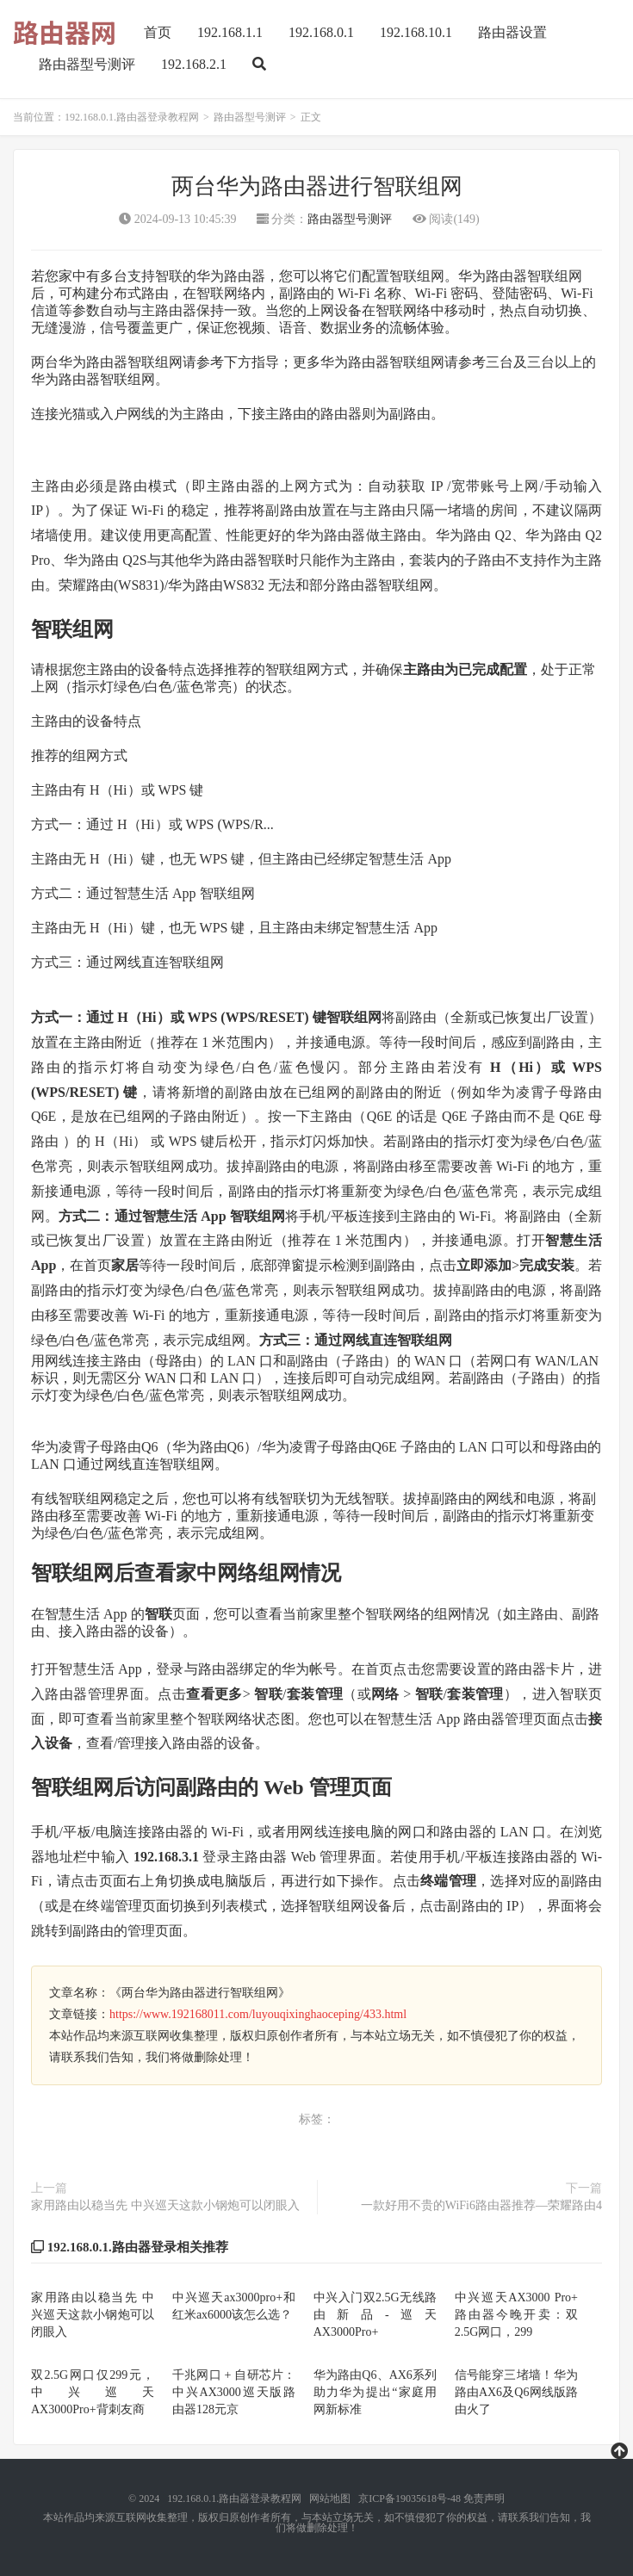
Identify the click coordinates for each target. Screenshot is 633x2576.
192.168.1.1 (230, 32)
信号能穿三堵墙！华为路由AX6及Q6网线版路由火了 (516, 2392)
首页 (157, 32)
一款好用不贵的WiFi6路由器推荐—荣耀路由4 (481, 2205)
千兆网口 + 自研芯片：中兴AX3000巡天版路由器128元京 (233, 2392)
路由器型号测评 (87, 64)
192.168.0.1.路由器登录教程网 (132, 117)
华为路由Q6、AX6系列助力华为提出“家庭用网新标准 (375, 2392)
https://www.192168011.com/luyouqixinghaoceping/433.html (257, 2014)
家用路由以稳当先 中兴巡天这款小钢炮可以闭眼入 (165, 2205)
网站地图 (330, 2498)
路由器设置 (512, 32)
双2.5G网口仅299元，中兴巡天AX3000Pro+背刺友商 (92, 2392)
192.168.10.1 (416, 32)
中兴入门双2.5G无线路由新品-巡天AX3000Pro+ (375, 2314)
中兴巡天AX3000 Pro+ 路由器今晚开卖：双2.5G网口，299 (516, 2314)
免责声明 (484, 2498)
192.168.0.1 (321, 32)
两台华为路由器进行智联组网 (316, 186)
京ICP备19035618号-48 (409, 2498)
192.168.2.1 (194, 64)
